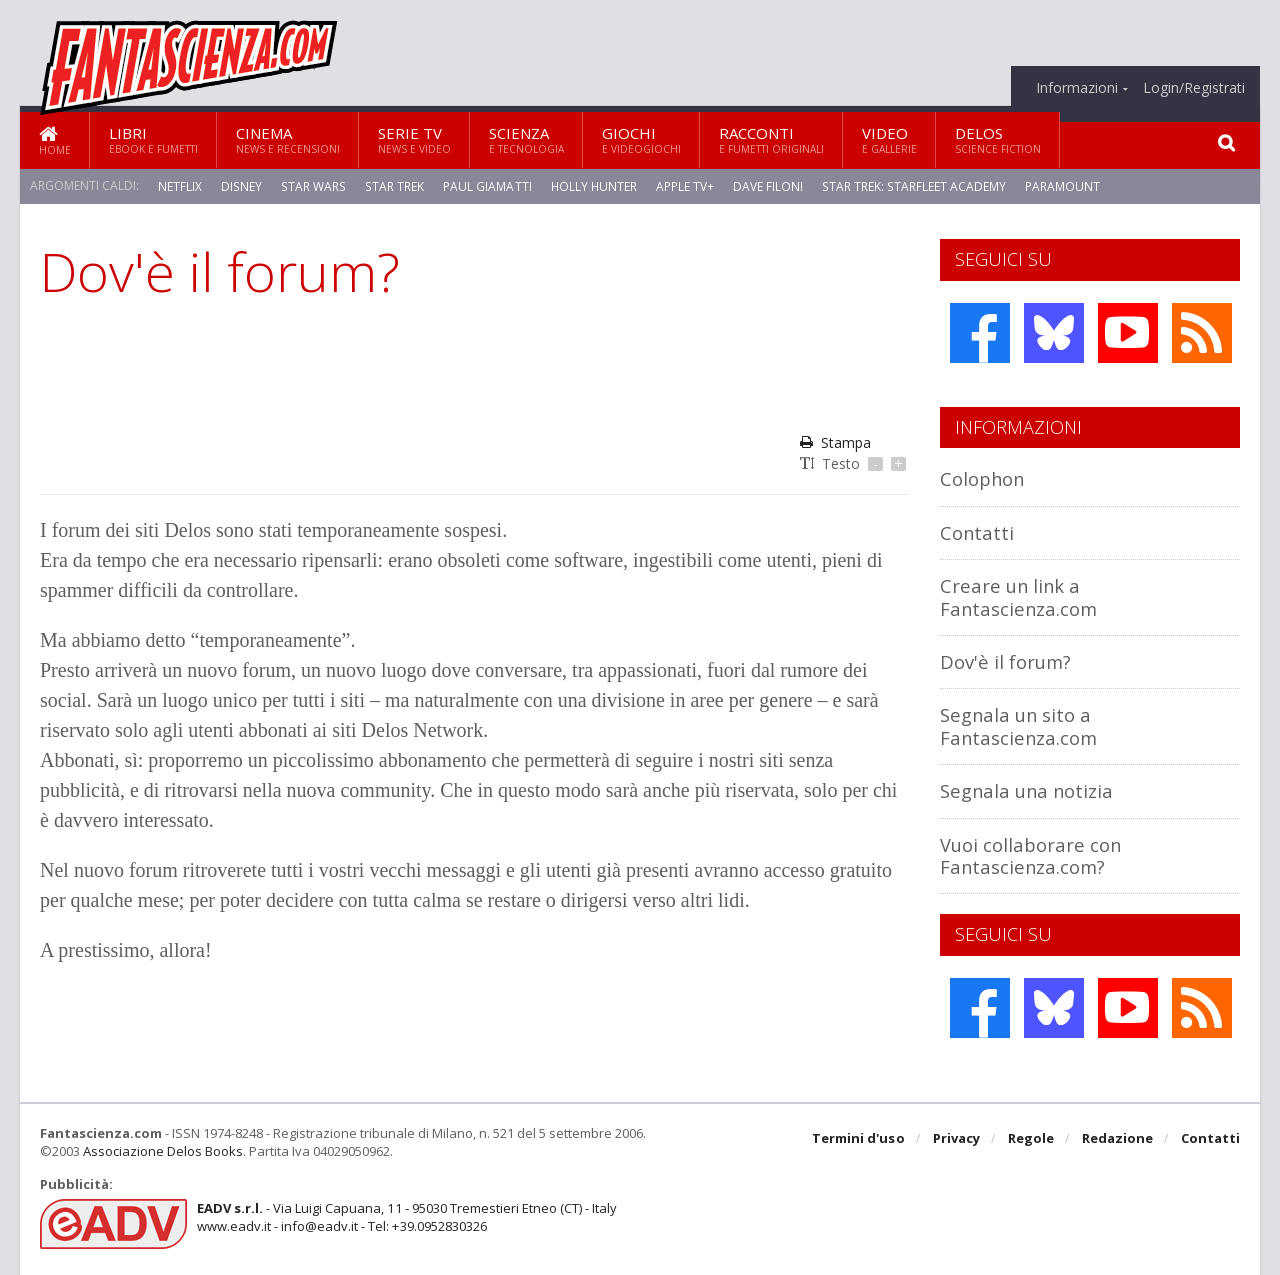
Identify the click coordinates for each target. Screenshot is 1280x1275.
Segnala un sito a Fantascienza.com (1020, 725)
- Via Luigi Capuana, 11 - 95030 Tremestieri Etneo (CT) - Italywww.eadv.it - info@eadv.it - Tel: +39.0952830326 (406, 1217)
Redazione (1117, 1139)
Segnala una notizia (1028, 790)
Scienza (526, 139)
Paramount (1057, 185)
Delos (998, 139)
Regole (1031, 1139)
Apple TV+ (682, 185)
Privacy (956, 1139)
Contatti (977, 532)
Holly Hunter (590, 185)
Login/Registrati (1194, 88)
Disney (241, 185)
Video (889, 139)
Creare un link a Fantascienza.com (1020, 596)
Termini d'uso (859, 1139)
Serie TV (414, 139)
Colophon (983, 478)
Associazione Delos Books (163, 1151)
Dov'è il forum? (1006, 661)
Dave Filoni (765, 185)
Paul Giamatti (483, 185)
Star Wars (311, 185)
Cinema (288, 139)
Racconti (771, 139)
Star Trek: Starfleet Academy (910, 185)
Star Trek (391, 185)
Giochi (641, 139)
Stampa (835, 442)
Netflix (180, 185)
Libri (153, 139)
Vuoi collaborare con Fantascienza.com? (1031, 855)
